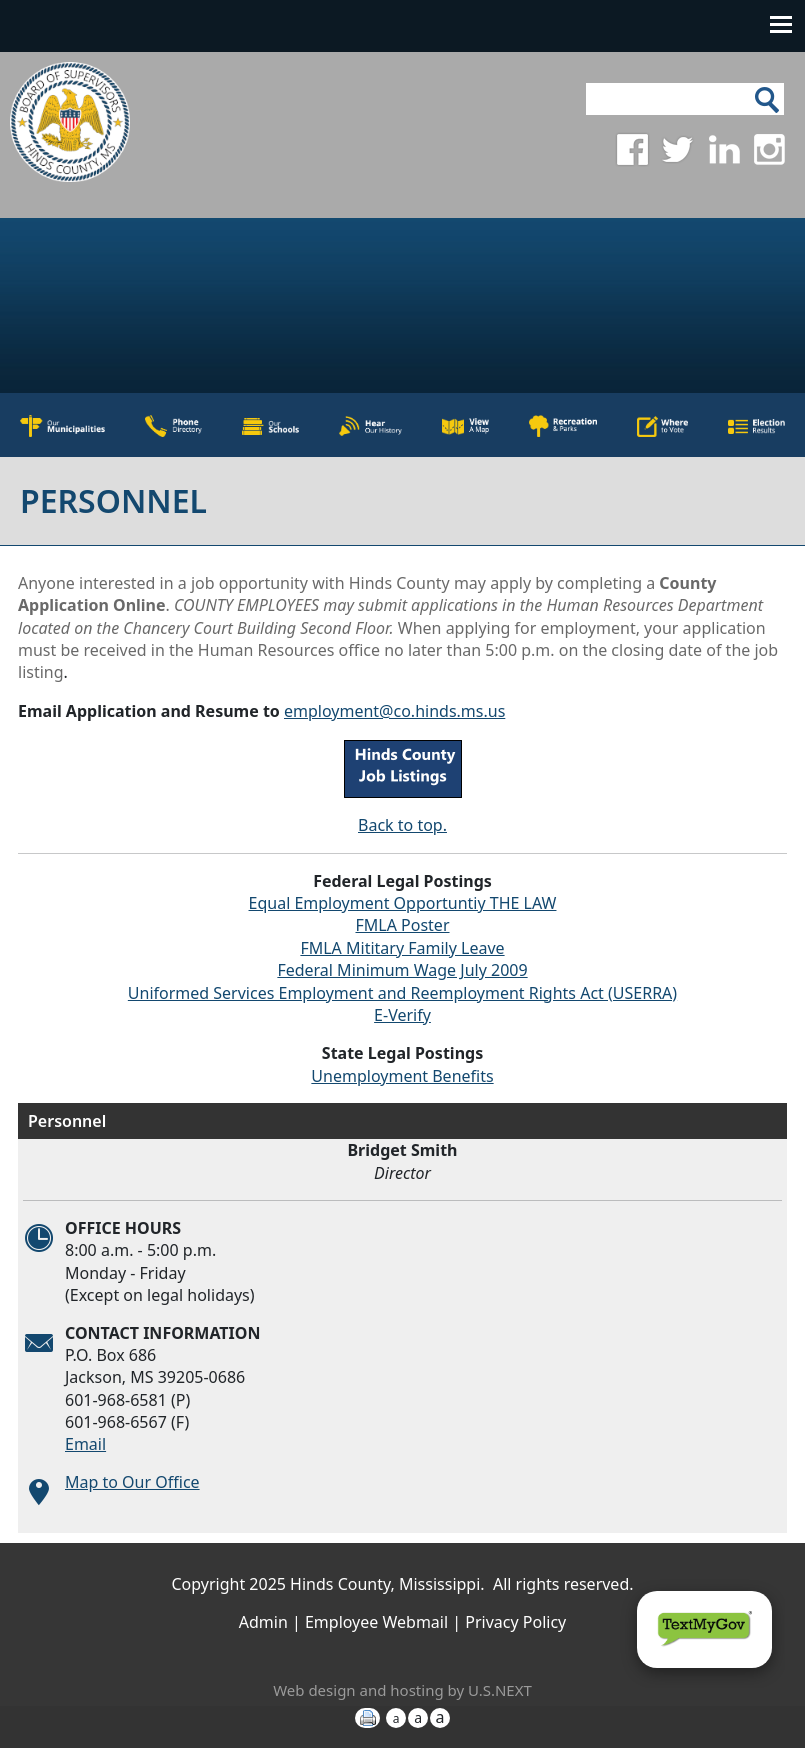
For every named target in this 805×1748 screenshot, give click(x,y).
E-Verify (402, 1015)
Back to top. (402, 825)
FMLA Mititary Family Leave (402, 948)
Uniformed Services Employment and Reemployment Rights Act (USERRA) (402, 993)
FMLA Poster (402, 925)
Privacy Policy (515, 1622)
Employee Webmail (376, 1622)
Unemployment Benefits (402, 1076)
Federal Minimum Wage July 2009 (402, 970)
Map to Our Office (132, 1482)
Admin (263, 1622)
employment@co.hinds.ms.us (394, 711)
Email (85, 1444)
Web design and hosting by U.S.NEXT (402, 1690)
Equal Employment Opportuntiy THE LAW (403, 903)
